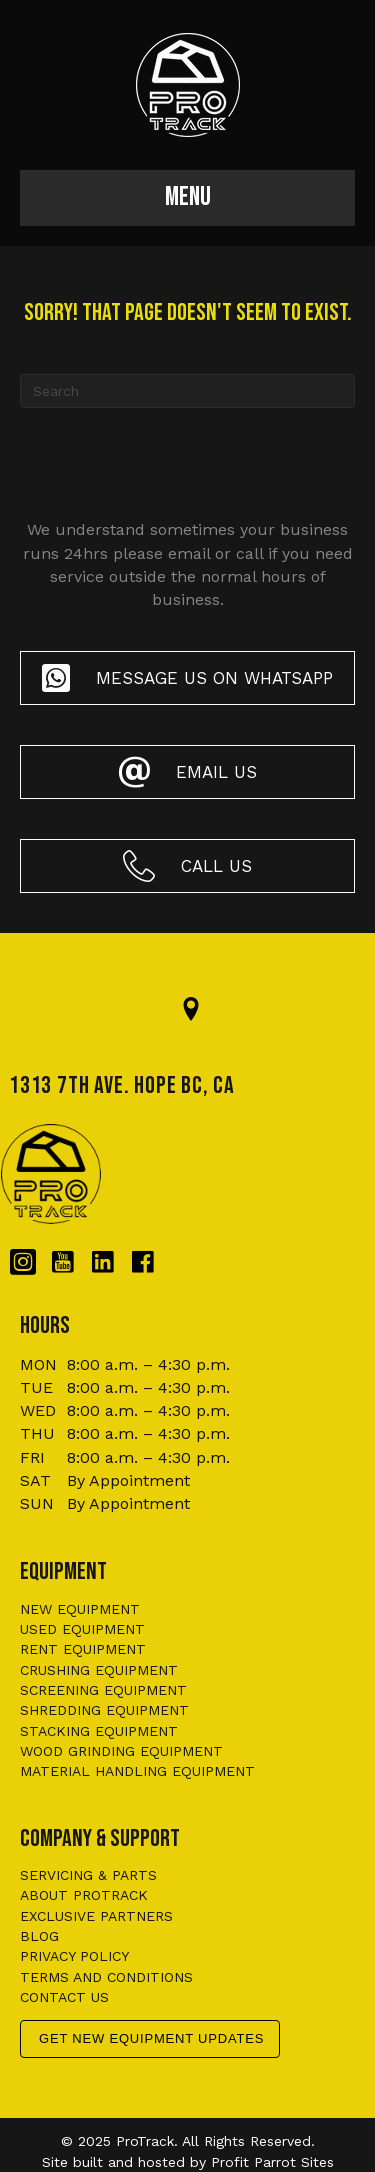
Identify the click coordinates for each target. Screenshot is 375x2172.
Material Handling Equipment (137, 1771)
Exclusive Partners (96, 1916)
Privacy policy (74, 1956)
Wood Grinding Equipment (121, 1751)
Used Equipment (82, 1629)
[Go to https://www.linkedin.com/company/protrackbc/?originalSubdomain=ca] (103, 1262)
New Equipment (80, 1609)
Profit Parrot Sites (272, 2162)
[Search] (187, 391)
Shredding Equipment (104, 1710)
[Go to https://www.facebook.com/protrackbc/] (143, 1262)
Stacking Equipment (99, 1731)
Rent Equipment (83, 1649)
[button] (187, 678)
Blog (39, 1936)
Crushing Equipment (99, 1670)
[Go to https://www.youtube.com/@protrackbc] (63, 1262)
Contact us (64, 1997)
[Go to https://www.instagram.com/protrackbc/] (23, 1262)
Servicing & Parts (88, 1875)
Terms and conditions (106, 1977)
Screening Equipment (103, 1690)
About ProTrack (84, 1895)
